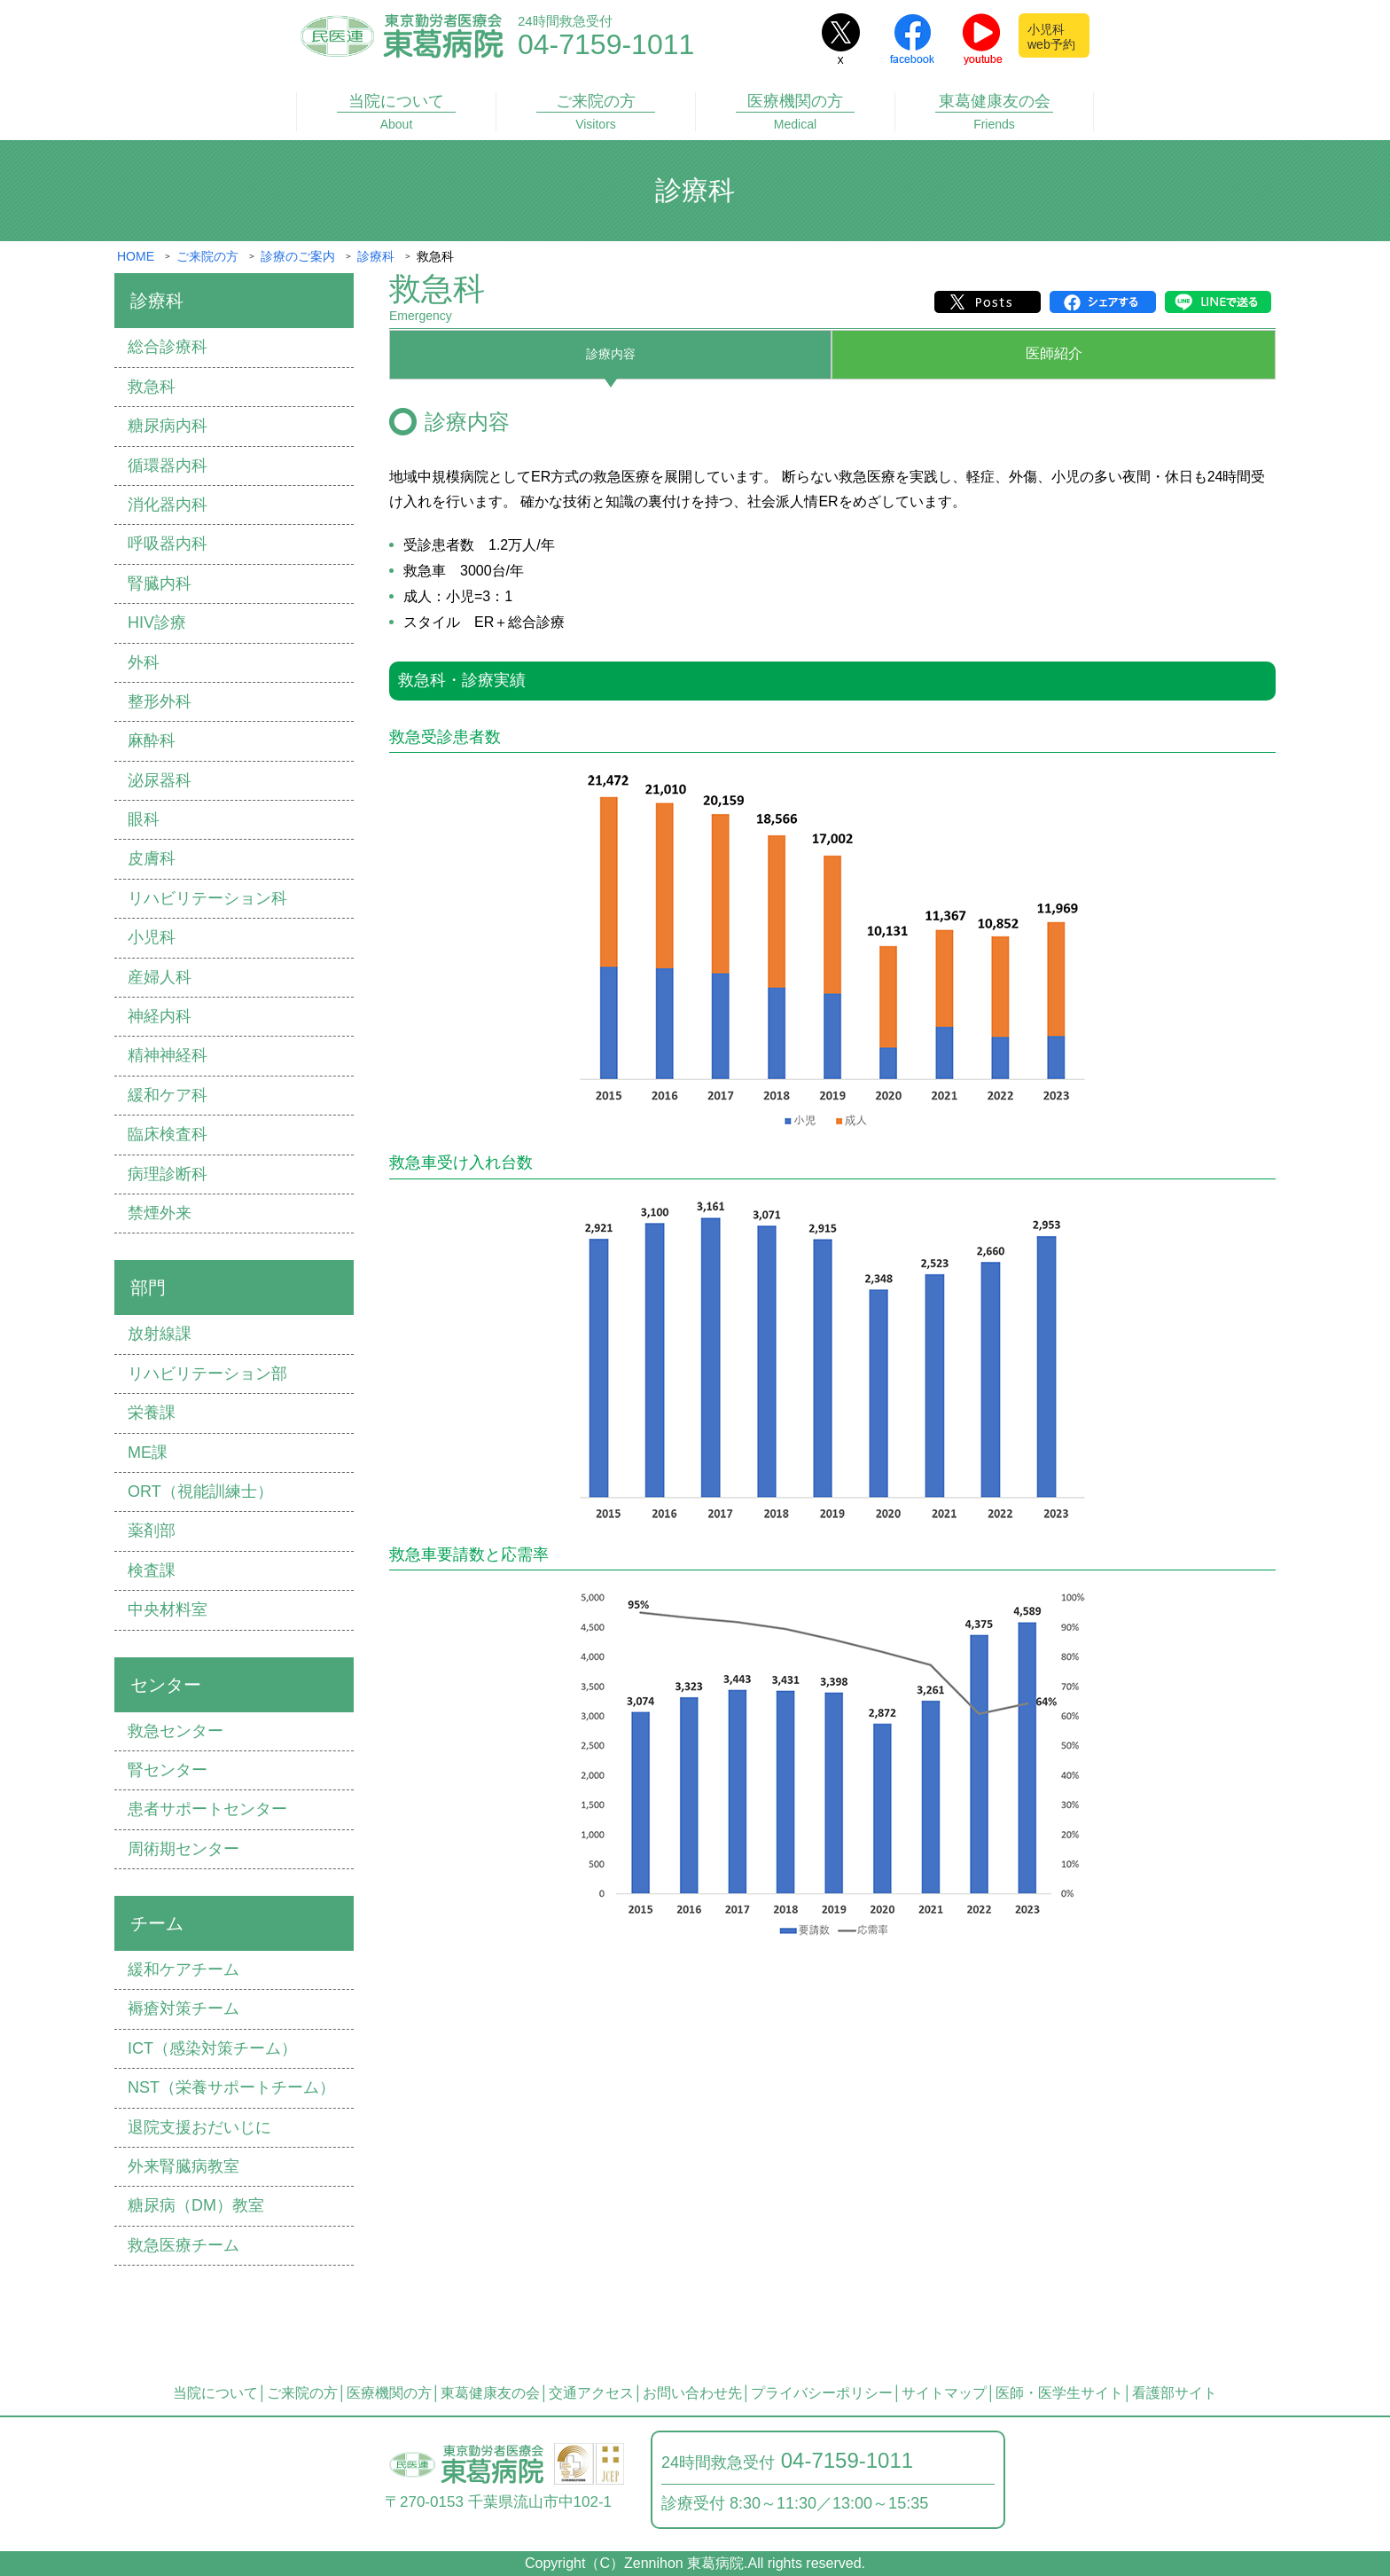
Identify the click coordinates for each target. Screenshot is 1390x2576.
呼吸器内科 (167, 543)
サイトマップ (944, 2392)
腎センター (167, 1770)
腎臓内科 (159, 583)
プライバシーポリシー (822, 2392)
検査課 (152, 1570)
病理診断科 (167, 1174)
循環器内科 (167, 465)
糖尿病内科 (167, 426)
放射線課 (159, 1334)
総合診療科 (167, 347)
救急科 (152, 386)
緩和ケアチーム (183, 1969)
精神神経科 (167, 1055)
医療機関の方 (795, 111)
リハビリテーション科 (207, 898)
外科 (144, 662)
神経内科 (159, 1016)
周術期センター (183, 1849)
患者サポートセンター (207, 1809)
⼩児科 (152, 937)
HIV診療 (157, 622)
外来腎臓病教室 (183, 2166)
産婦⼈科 (159, 977)
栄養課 (152, 1412)
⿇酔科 (152, 740)
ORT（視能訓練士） (200, 1491)
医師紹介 (1054, 353)
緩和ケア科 (167, 1095)
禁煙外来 (159, 1213)
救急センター (175, 1731)
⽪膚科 (152, 858)
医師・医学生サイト (1059, 2392)
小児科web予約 (1051, 36)
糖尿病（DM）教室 (196, 2205)
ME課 (148, 1452)
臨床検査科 (167, 1134)
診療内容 (610, 353)
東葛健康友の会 (994, 111)
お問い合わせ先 (692, 2392)
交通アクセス (591, 2392)
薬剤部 (152, 1530)
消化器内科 (167, 504)
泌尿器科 (159, 780)
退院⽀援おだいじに (199, 2127)
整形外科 (159, 701)
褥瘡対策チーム (183, 2008)
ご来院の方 (595, 111)
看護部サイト (1174, 2392)
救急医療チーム (183, 2245)
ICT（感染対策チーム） (212, 2048)
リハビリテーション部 (207, 1373)
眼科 (144, 819)
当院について (396, 111)
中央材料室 (167, 1609)
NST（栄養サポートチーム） (231, 2087)
